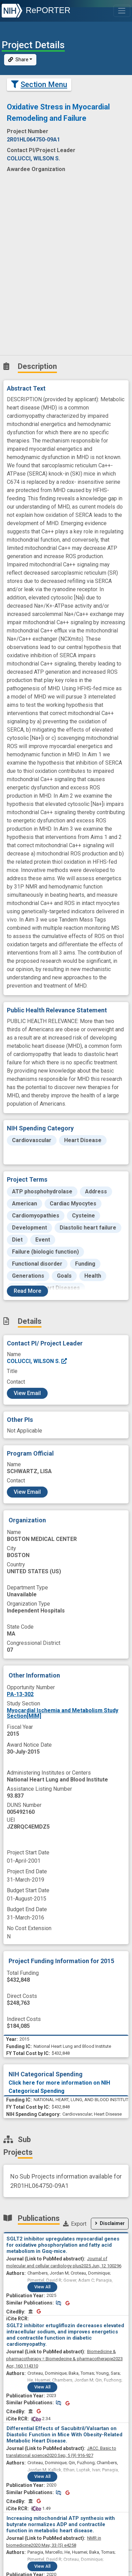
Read (27, 1291)
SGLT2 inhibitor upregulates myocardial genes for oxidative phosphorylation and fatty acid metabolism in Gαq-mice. (63, 2245)
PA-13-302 (20, 1694)
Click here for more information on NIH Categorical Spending (59, 2086)
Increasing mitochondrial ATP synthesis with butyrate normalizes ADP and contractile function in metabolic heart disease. (61, 2524)
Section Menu (39, 84)
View (42, 2286)
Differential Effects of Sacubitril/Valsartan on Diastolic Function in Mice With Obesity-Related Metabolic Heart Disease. (64, 2434)
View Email (27, 1393)
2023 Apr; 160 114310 (64, 2359)
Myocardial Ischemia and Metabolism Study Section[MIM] (62, 1713)
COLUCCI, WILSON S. (37, 1361)
